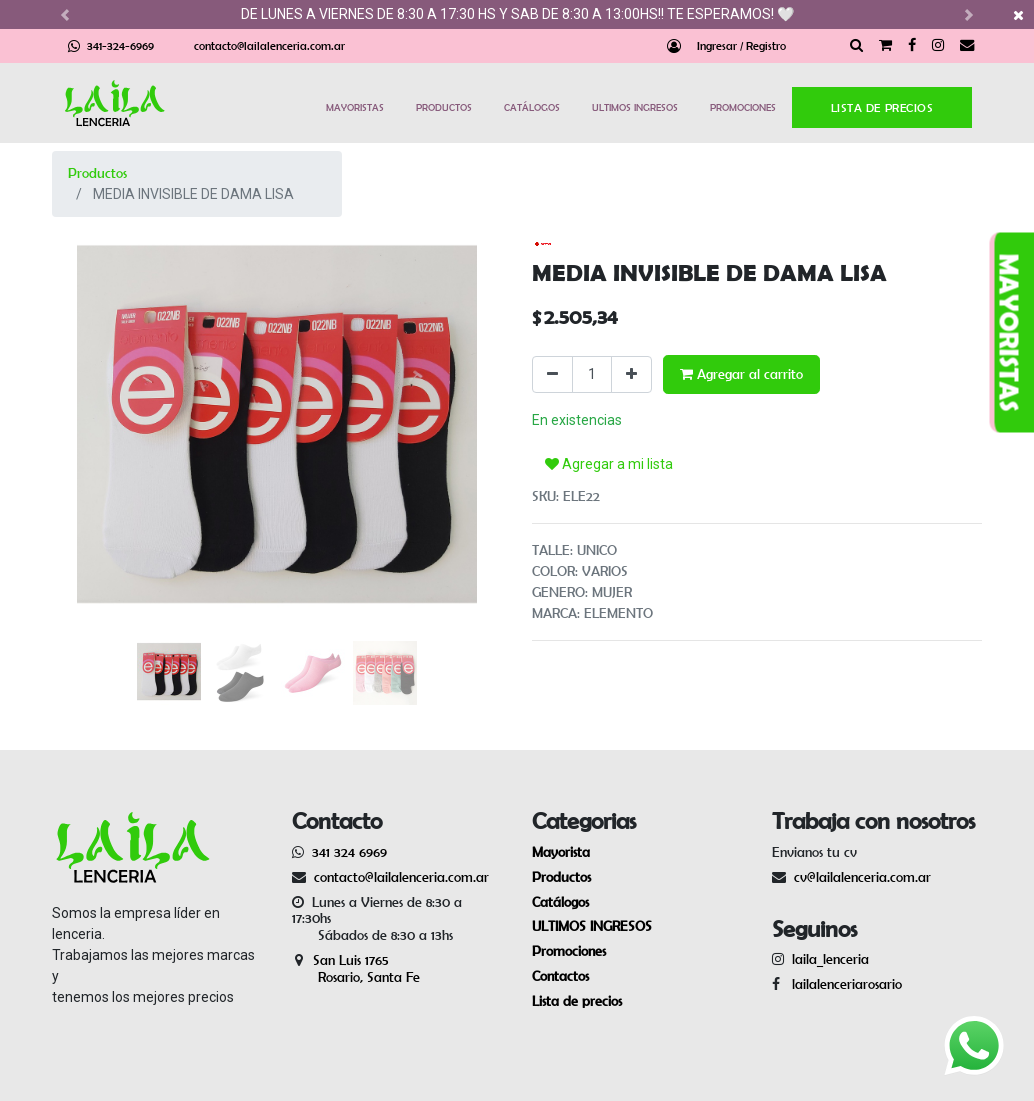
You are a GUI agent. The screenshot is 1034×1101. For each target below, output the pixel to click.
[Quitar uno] (552, 374)
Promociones (569, 951)
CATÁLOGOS (532, 107)
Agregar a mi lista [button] (609, 464)
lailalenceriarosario (843, 984)
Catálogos (560, 902)
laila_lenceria (830, 959)
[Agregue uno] (631, 374)
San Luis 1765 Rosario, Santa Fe (356, 968)
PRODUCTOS (444, 107)
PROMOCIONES (743, 107)
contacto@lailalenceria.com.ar (269, 45)
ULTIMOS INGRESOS (635, 107)
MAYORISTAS (355, 107)
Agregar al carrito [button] (741, 374)
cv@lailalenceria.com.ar (862, 877)
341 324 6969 (349, 852)
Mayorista (561, 852)
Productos (97, 173)
